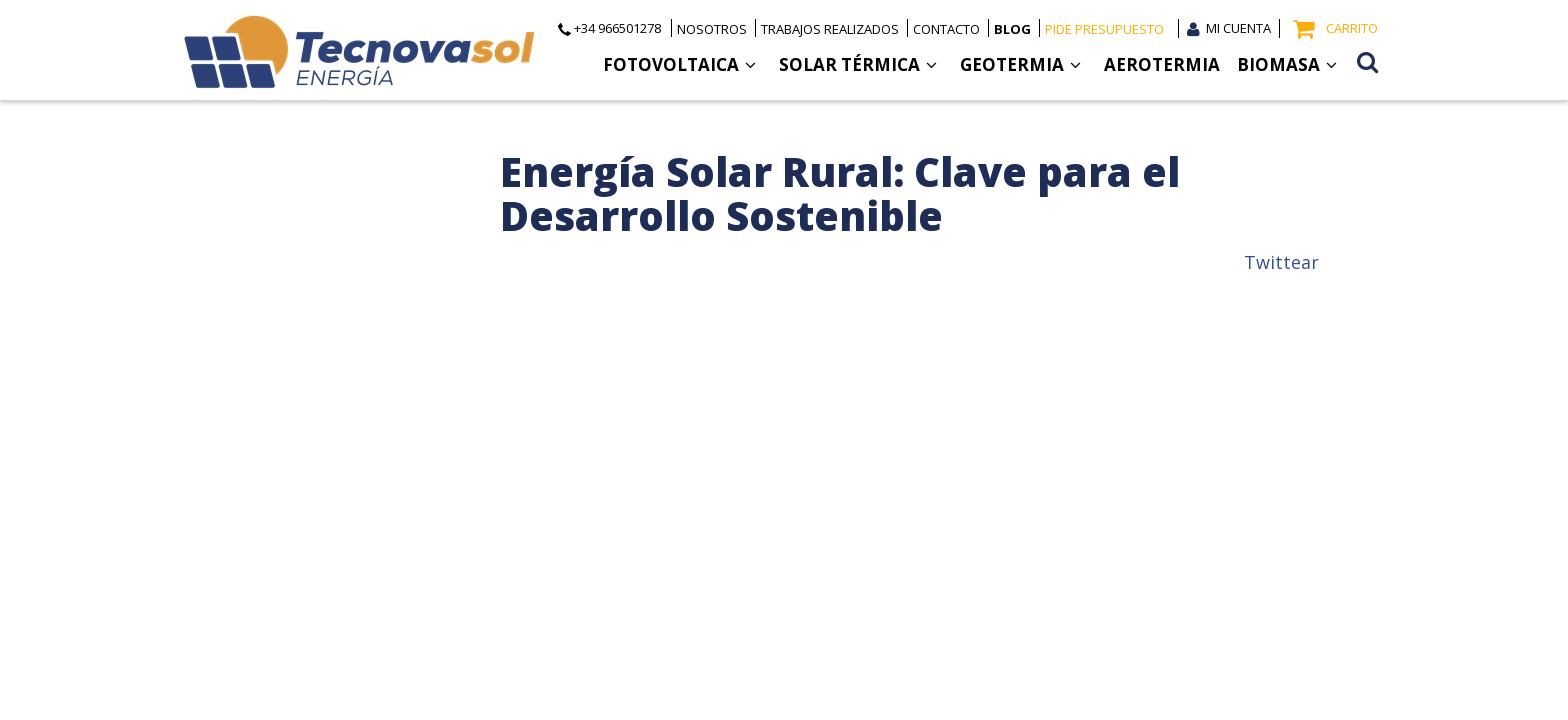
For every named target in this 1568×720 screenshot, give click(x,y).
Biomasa (1287, 65)
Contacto (946, 28)
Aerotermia (1162, 65)
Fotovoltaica (679, 65)
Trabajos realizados (830, 28)
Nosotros (712, 28)
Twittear (1281, 262)
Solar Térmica (858, 65)
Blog (1012, 28)
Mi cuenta (1238, 28)
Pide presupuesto (1104, 28)
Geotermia (1020, 65)
